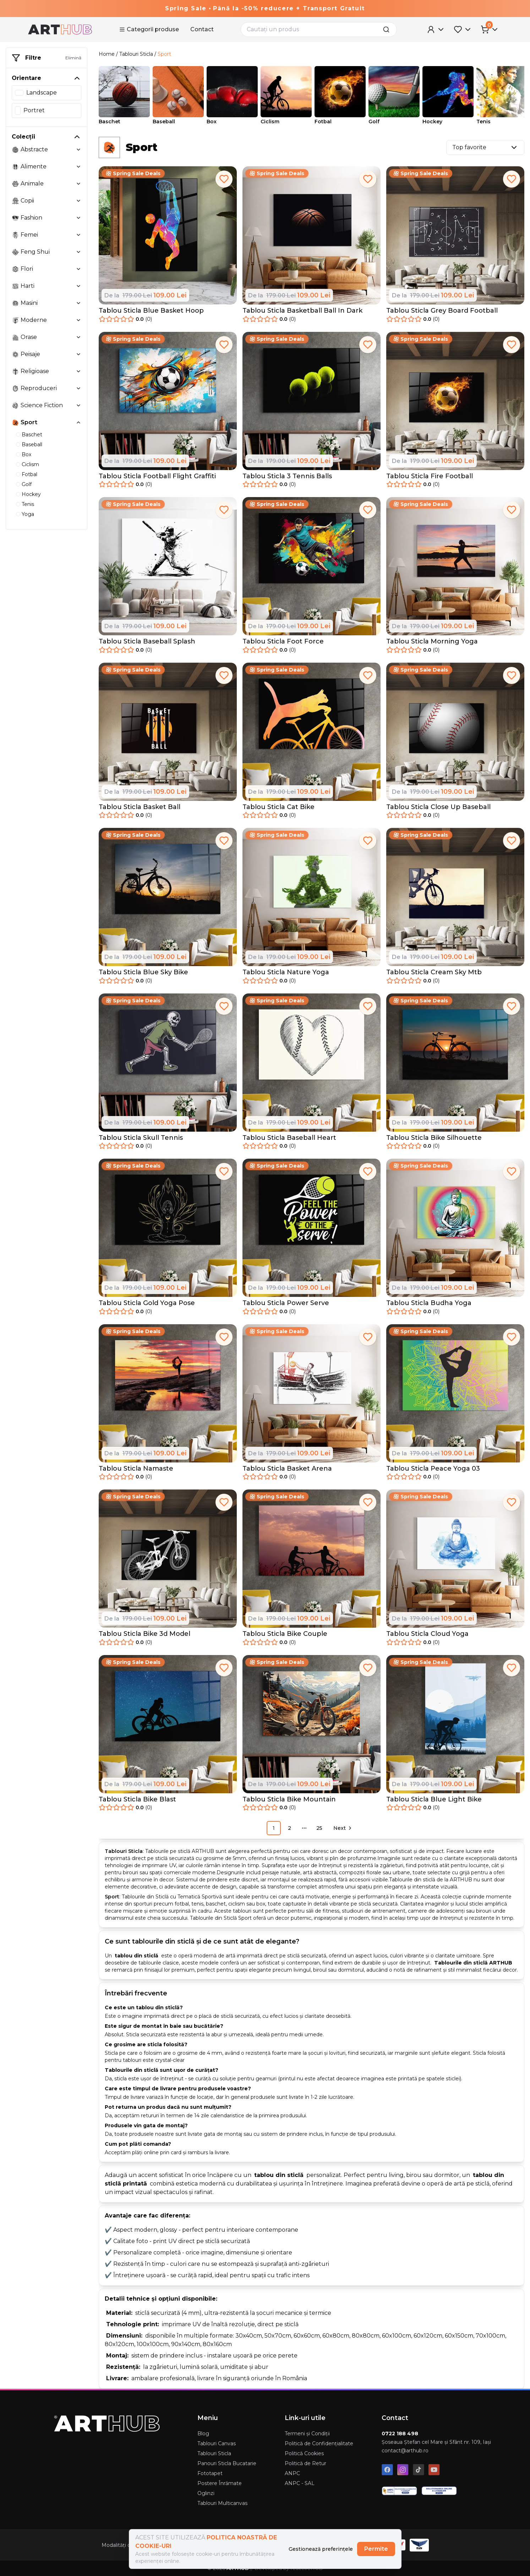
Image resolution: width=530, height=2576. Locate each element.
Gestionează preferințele (321, 2549)
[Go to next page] (342, 1828)
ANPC (292, 2473)
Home (107, 54)
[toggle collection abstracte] (78, 149)
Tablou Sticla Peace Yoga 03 (433, 1468)
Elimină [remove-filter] (73, 57)
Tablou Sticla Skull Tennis (141, 1138)
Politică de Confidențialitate (319, 2443)
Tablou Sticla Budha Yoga (428, 1303)
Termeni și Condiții (307, 2433)
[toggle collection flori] (78, 268)
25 (319, 1828)
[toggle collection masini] (78, 303)
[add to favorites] (224, 179)
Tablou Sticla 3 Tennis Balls (287, 476)
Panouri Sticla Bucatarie (226, 2463)
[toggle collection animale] (78, 183)
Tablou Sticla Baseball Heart (289, 1138)
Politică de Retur (305, 2463)
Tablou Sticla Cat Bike (278, 807)
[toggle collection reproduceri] (78, 388)
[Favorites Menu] (463, 29)
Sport (164, 54)
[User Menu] (436, 29)
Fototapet (210, 2473)
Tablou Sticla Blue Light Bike (434, 1799)
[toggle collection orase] (78, 337)
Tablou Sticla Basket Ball (139, 807)
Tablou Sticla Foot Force (283, 641)
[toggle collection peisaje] (78, 354)
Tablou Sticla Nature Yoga (285, 972)
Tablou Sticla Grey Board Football (442, 310)
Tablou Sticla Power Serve (285, 1303)
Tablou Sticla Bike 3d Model (144, 1634)
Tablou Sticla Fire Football (429, 476)
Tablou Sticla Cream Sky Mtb (434, 972)
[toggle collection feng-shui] (78, 251)
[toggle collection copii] (78, 200)
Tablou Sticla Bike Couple (284, 1634)
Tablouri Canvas (216, 2443)
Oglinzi (205, 2493)
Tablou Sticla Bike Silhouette (434, 1138)
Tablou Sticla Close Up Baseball (438, 807)
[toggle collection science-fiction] (78, 405)
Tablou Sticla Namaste (136, 1468)
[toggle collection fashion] (78, 217)
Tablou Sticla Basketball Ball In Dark (302, 310)
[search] (388, 29)
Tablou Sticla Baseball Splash (147, 641)
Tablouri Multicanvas (222, 2503)
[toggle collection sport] (78, 422)
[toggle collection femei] (78, 234)
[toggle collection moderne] (78, 320)
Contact (202, 29)
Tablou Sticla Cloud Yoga (427, 1634)
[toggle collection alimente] (78, 166)
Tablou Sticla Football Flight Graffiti (157, 476)
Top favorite (485, 147)
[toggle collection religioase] (78, 371)
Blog (203, 2433)
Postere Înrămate (219, 2483)
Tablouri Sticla (136, 54)
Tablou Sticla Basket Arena (287, 1468)
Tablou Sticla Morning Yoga (432, 641)
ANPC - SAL (300, 2483)
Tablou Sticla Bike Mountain (289, 1799)
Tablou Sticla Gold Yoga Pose (147, 1303)
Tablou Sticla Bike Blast (137, 1799)
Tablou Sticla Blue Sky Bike (143, 972)
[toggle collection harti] (78, 286)
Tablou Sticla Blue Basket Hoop (151, 310)
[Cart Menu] (490, 29)
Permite (376, 2548)
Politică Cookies (304, 2453)
